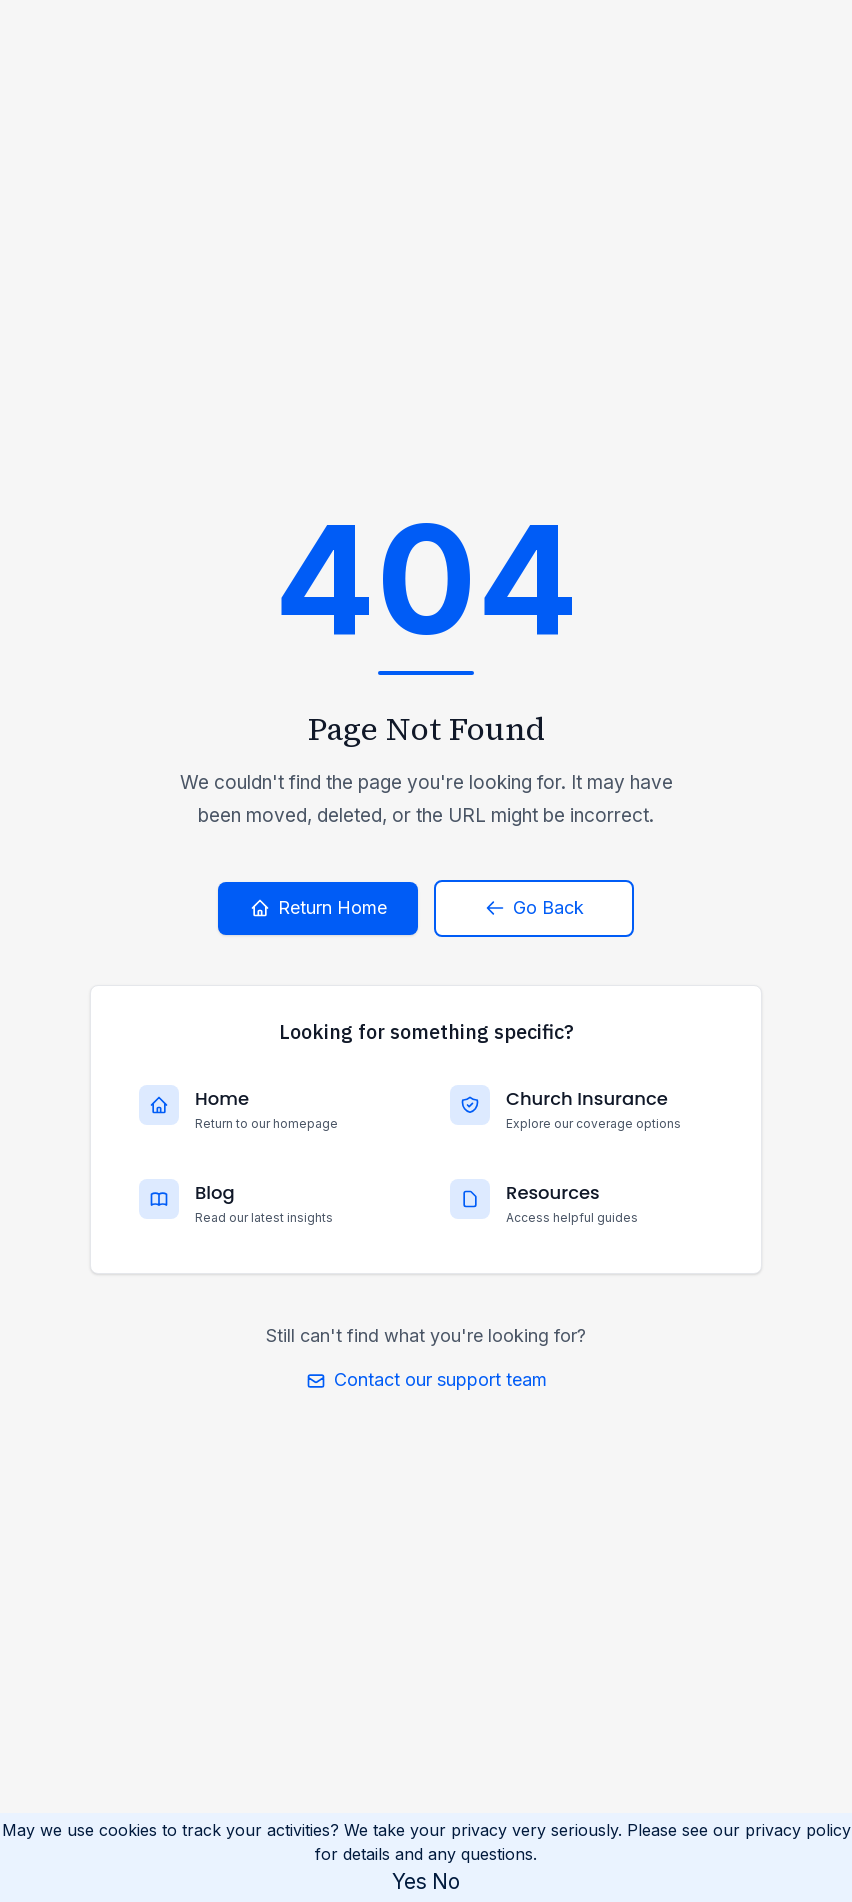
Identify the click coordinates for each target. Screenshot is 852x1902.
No (446, 1881)
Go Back (534, 907)
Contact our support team (426, 1379)
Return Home (318, 907)
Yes (409, 1881)
